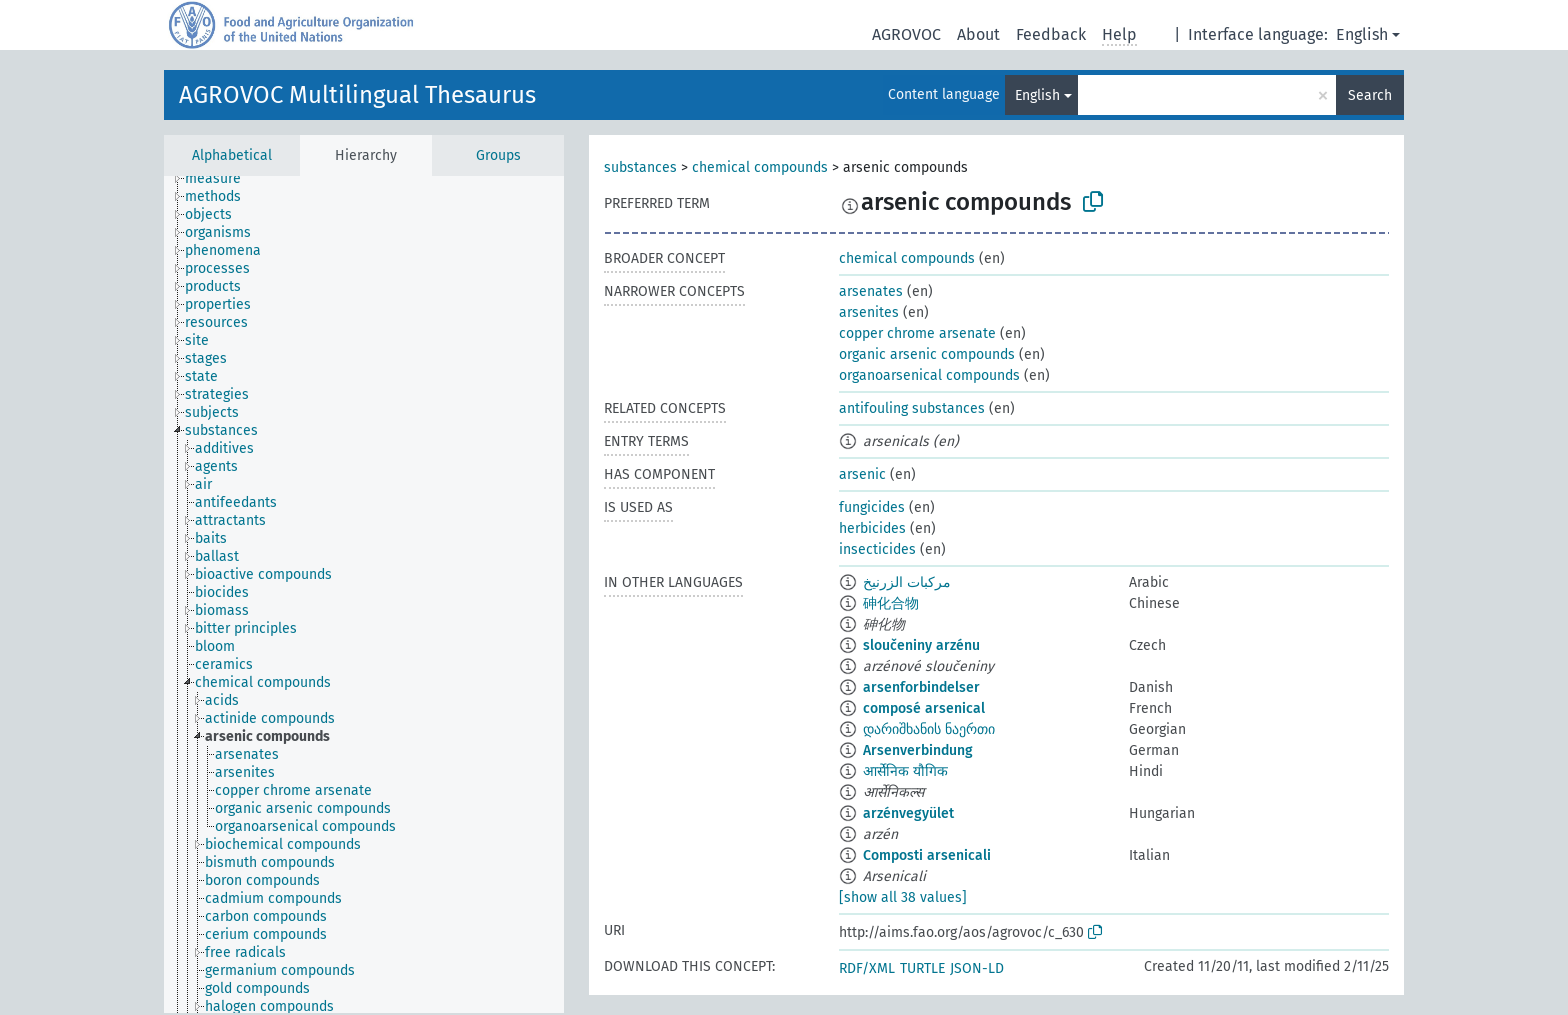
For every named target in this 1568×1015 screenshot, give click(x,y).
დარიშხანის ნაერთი (929, 729)
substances (640, 167)
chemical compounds (760, 167)
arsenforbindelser (921, 687)
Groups (498, 155)
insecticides (877, 549)
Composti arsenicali (927, 855)
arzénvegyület (908, 813)
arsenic (862, 474)
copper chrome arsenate (917, 333)
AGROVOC (906, 34)
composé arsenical (924, 708)
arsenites (869, 312)
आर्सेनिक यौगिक (905, 771)
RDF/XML (867, 968)
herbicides (872, 528)
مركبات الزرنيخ (907, 582)
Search (1370, 95)
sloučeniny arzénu (921, 645)
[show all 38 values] (903, 897)
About (978, 34)
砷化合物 (891, 603)
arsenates (871, 291)
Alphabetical (232, 155)
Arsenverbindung (918, 750)
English (1362, 34)
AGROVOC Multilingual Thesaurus (357, 95)
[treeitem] (221, 179)
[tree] (364, 594)
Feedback (1051, 34)
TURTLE (922, 968)
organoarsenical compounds (929, 375)
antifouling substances (912, 408)
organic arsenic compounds (927, 354)
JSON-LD (977, 968)
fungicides (872, 507)
